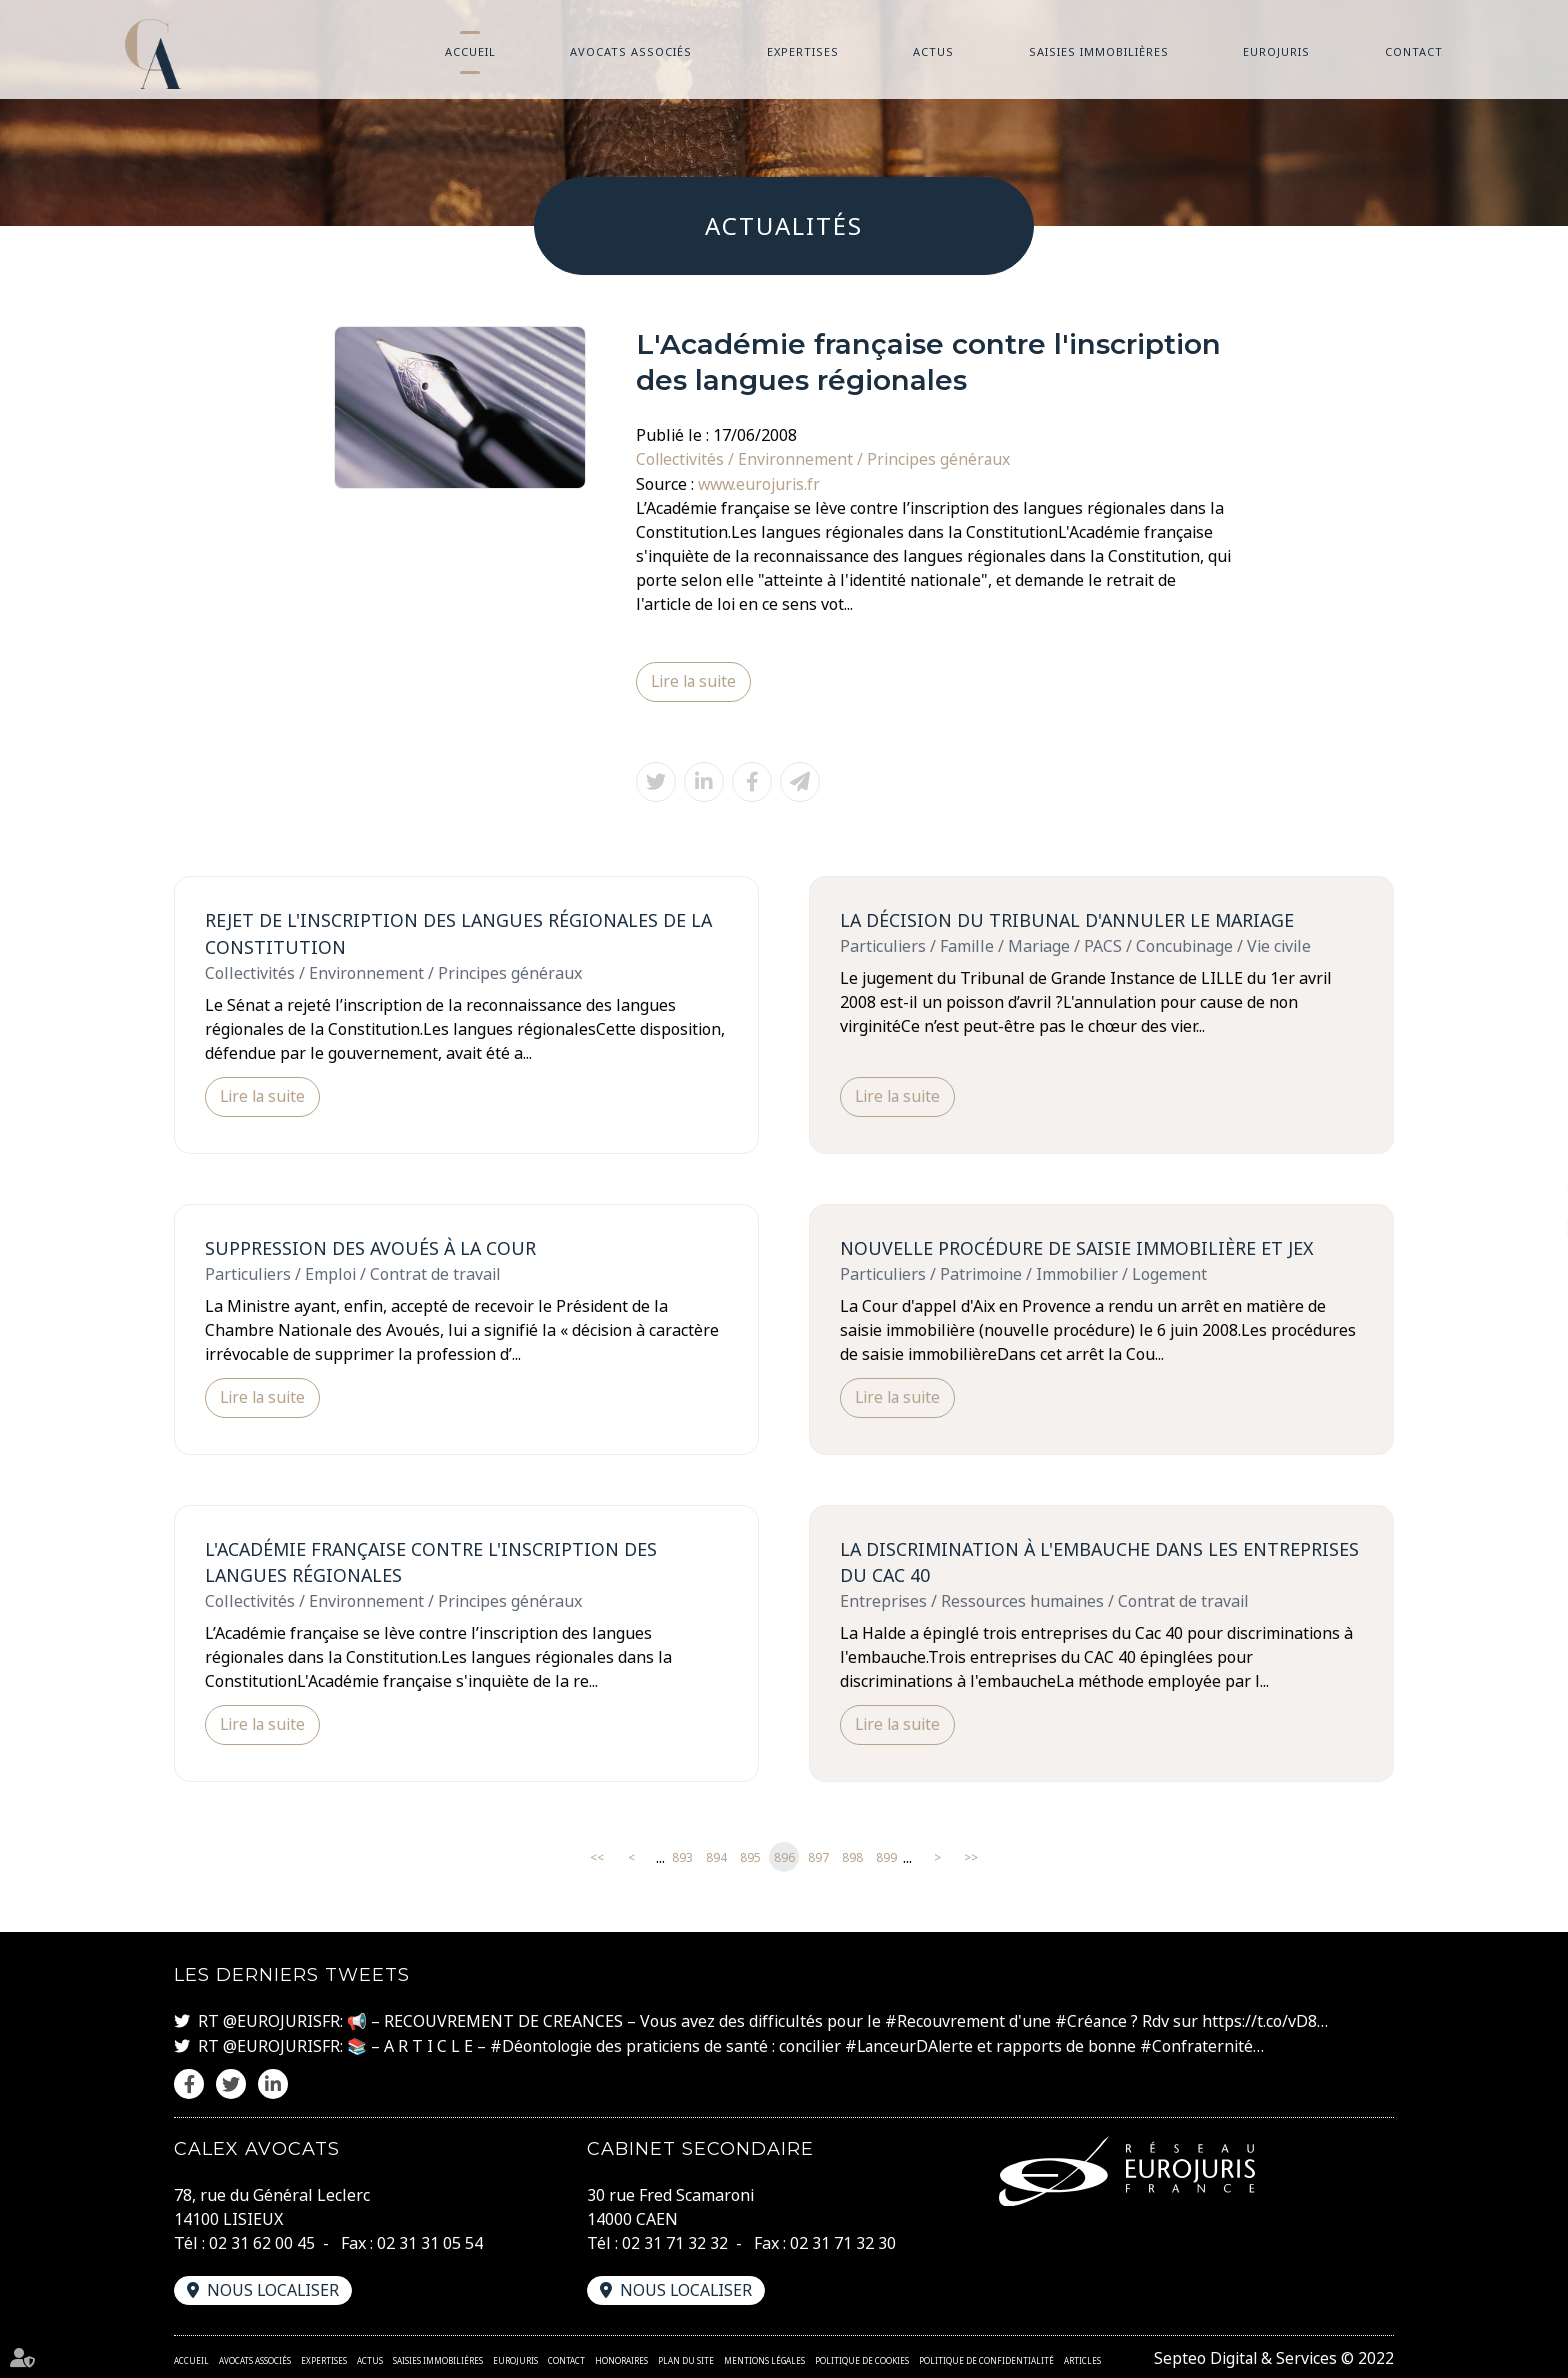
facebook (1528, 1149)
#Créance (1091, 2021)
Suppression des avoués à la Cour (372, 1247)
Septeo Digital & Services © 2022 (1272, 2356)
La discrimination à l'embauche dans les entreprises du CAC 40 (1043, 1561)
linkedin (1528, 1229)
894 (716, 1856)
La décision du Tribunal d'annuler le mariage (1070, 919)
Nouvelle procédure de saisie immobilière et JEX (1078, 1247)
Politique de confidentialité (986, 2358)
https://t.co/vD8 (1260, 2021)
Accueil (470, 51)
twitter (1528, 1189)
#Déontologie (541, 2045)
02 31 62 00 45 (262, 2241)
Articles (1082, 2358)
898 (852, 1856)
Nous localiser (274, 2288)
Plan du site (686, 2358)
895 (750, 1856)
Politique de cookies (862, 2358)
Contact (1414, 51)
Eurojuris (1276, 51)
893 (682, 1856)
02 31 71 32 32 (675, 2241)
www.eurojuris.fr (760, 483)
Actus (933, 51)
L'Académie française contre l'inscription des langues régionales (433, 1561)
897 (818, 1856)
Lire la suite (695, 681)
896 (784, 1856)
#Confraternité (1201, 2045)
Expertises (803, 51)
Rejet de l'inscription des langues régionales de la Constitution (460, 932)
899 (886, 1856)
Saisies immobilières (1099, 51)
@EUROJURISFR (281, 2021)
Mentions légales (764, 2358)
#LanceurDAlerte (911, 2045)
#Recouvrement (945, 2021)
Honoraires (621, 2358)
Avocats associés (631, 51)
